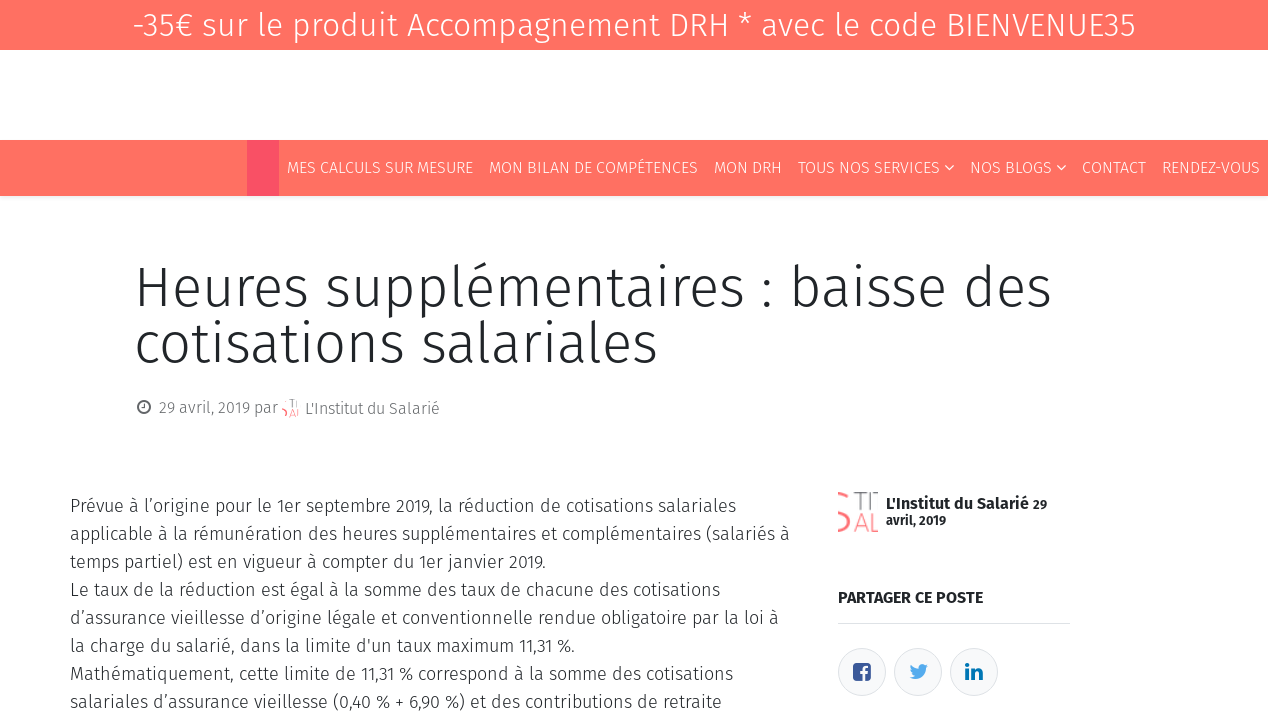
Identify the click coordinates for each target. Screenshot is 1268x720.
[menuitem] (263, 168)
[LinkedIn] (974, 672)
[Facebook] (862, 672)
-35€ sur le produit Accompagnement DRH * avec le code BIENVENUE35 (634, 25)
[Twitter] (918, 672)
